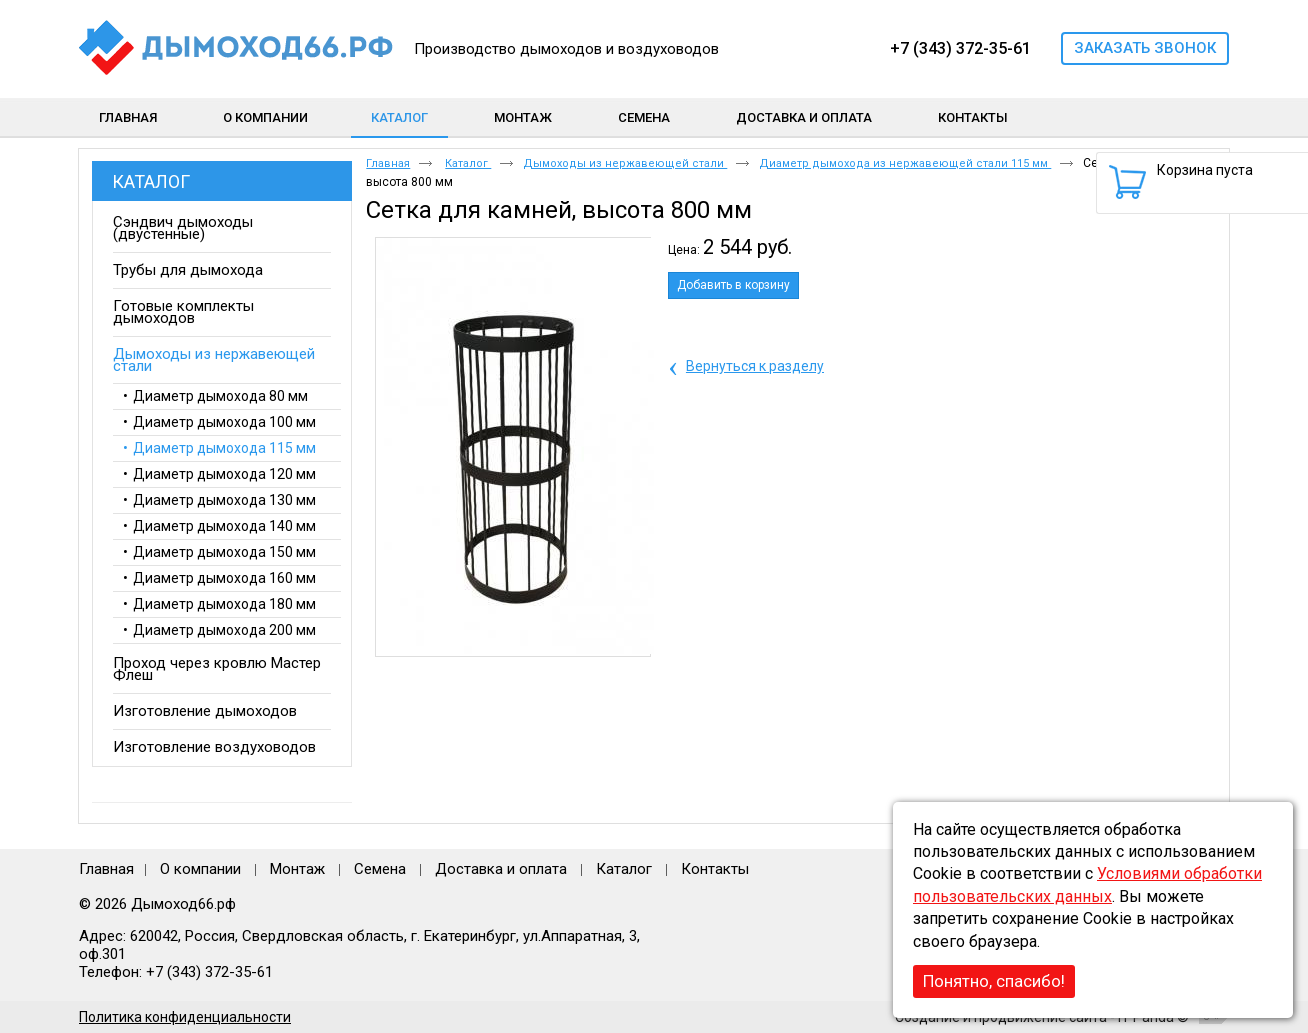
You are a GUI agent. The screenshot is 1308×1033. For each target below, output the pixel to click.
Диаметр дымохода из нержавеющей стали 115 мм (905, 163)
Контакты (715, 869)
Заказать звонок (1145, 48)
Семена (380, 869)
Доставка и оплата (501, 869)
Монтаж (299, 869)
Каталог (399, 117)
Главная (388, 163)
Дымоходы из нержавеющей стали (625, 163)
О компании (200, 869)
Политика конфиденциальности (185, 1017)
